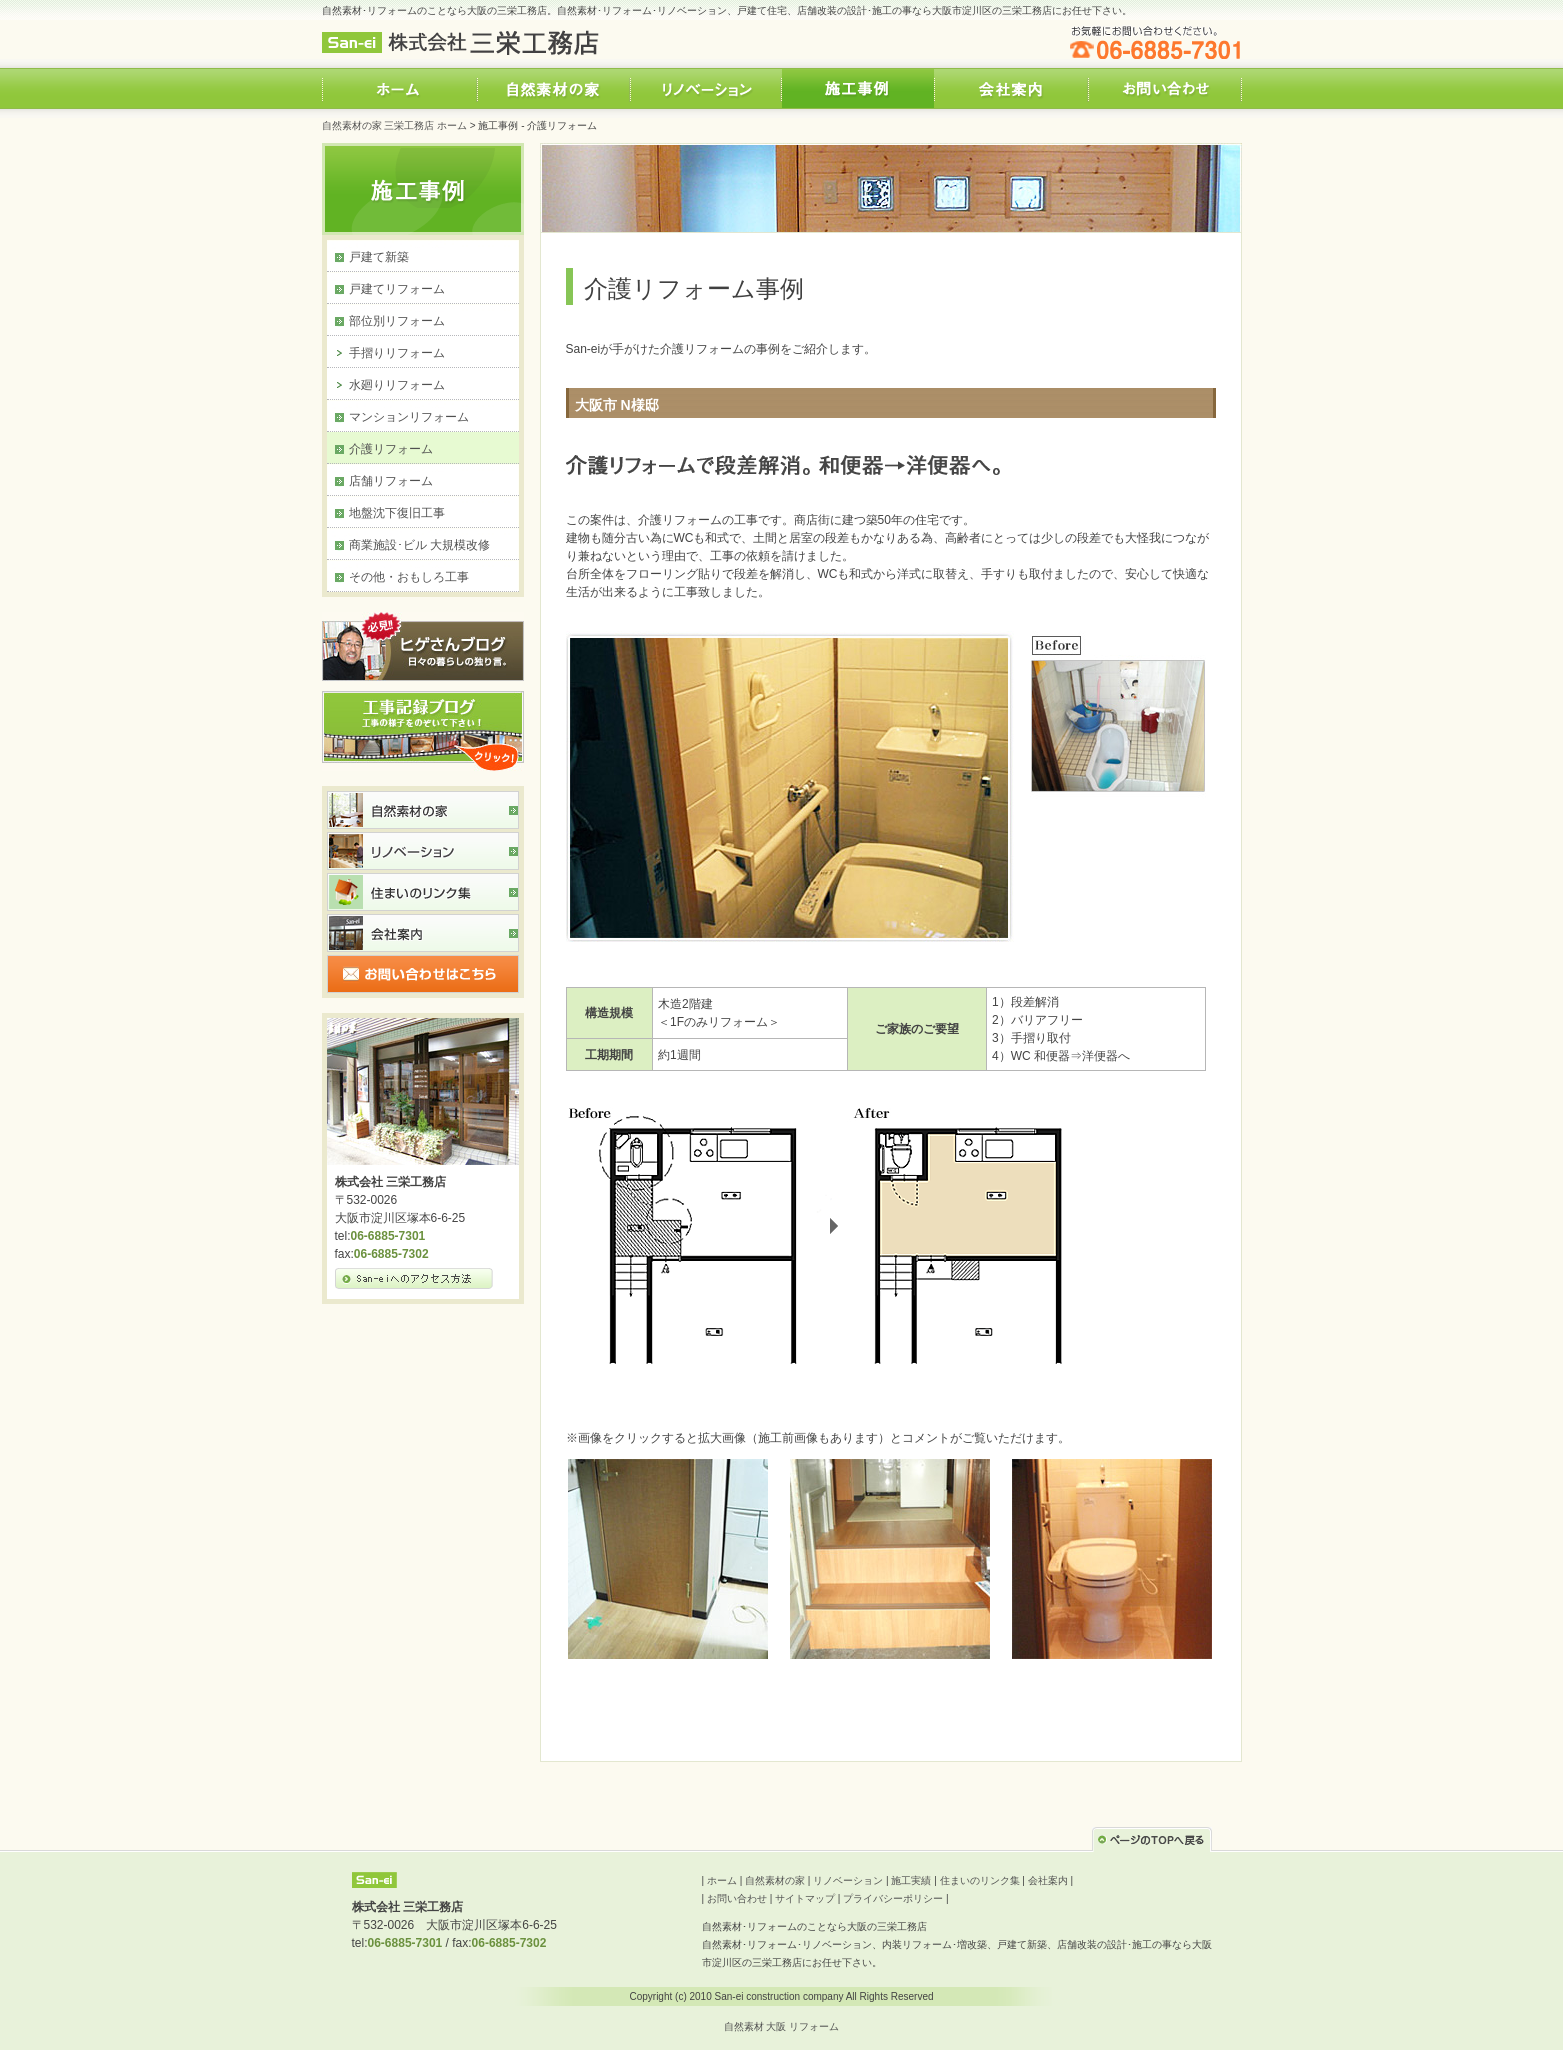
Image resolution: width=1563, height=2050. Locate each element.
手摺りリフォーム (397, 353)
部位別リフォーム (397, 321)
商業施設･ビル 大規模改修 (419, 545)
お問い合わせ (737, 1898)
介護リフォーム (391, 449)
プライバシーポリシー (893, 1898)
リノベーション (848, 1880)
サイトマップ (805, 1898)
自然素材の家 (775, 1880)
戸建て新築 (379, 257)
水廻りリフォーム (397, 385)
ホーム (722, 1880)
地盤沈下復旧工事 (397, 513)
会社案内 (1048, 1880)
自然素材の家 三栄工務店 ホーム (395, 125)
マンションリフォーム (409, 417)
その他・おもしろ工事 (409, 577)
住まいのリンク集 (980, 1880)
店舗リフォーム (391, 481)
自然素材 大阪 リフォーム (782, 2026)
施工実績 (911, 1880)
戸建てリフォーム (397, 289)
